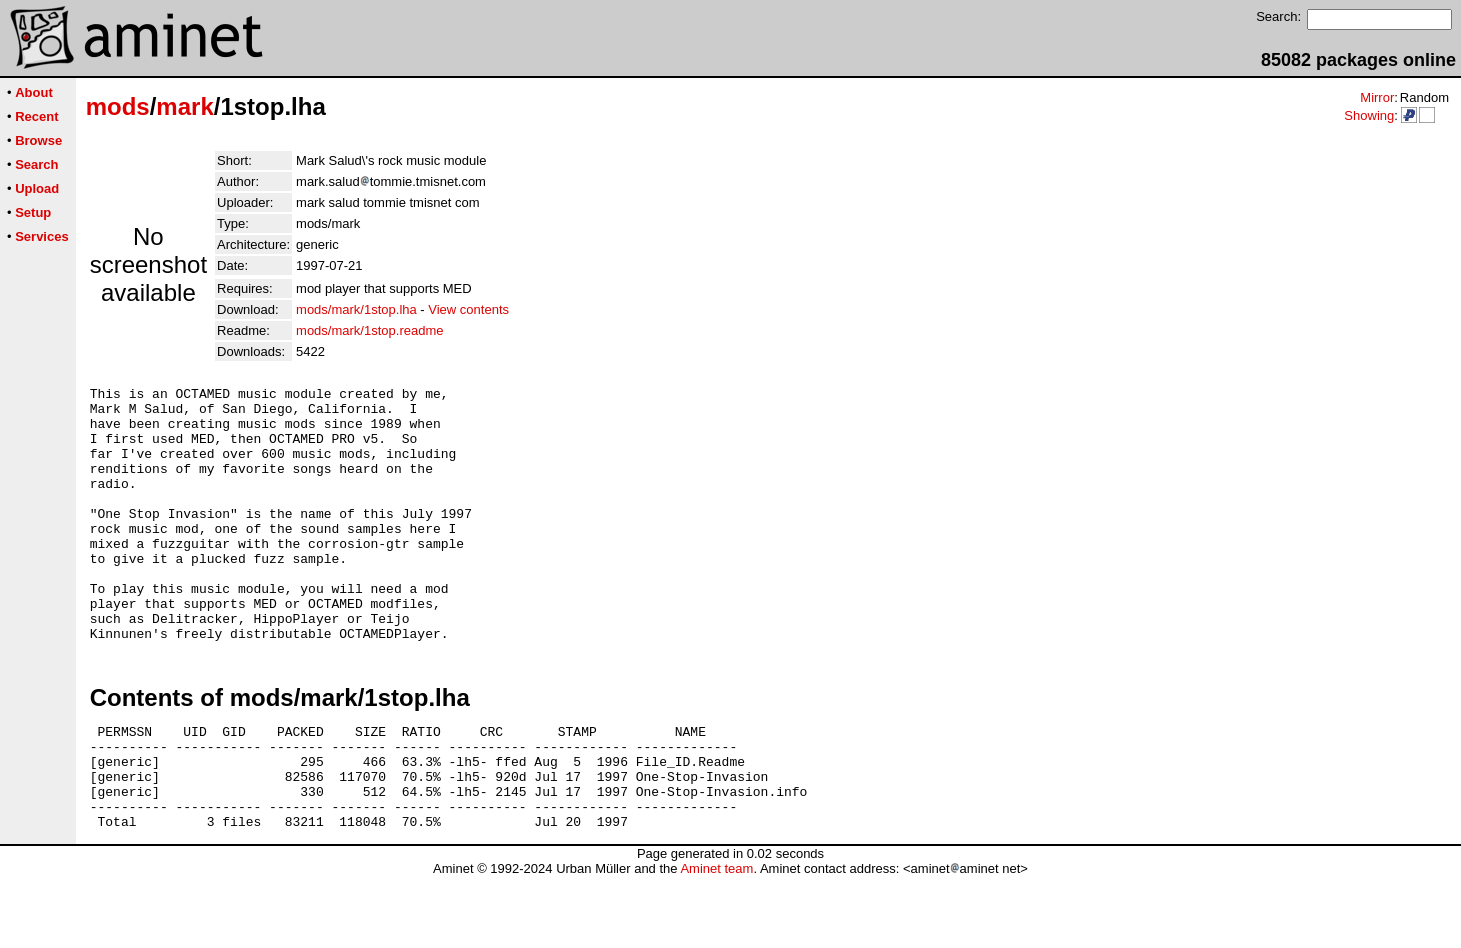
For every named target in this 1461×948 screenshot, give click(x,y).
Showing (1369, 115)
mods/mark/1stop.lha (356, 309)
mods (118, 106)
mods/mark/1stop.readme (369, 330)
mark (184, 106)
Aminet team (716, 940)
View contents (468, 309)
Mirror (1377, 97)
